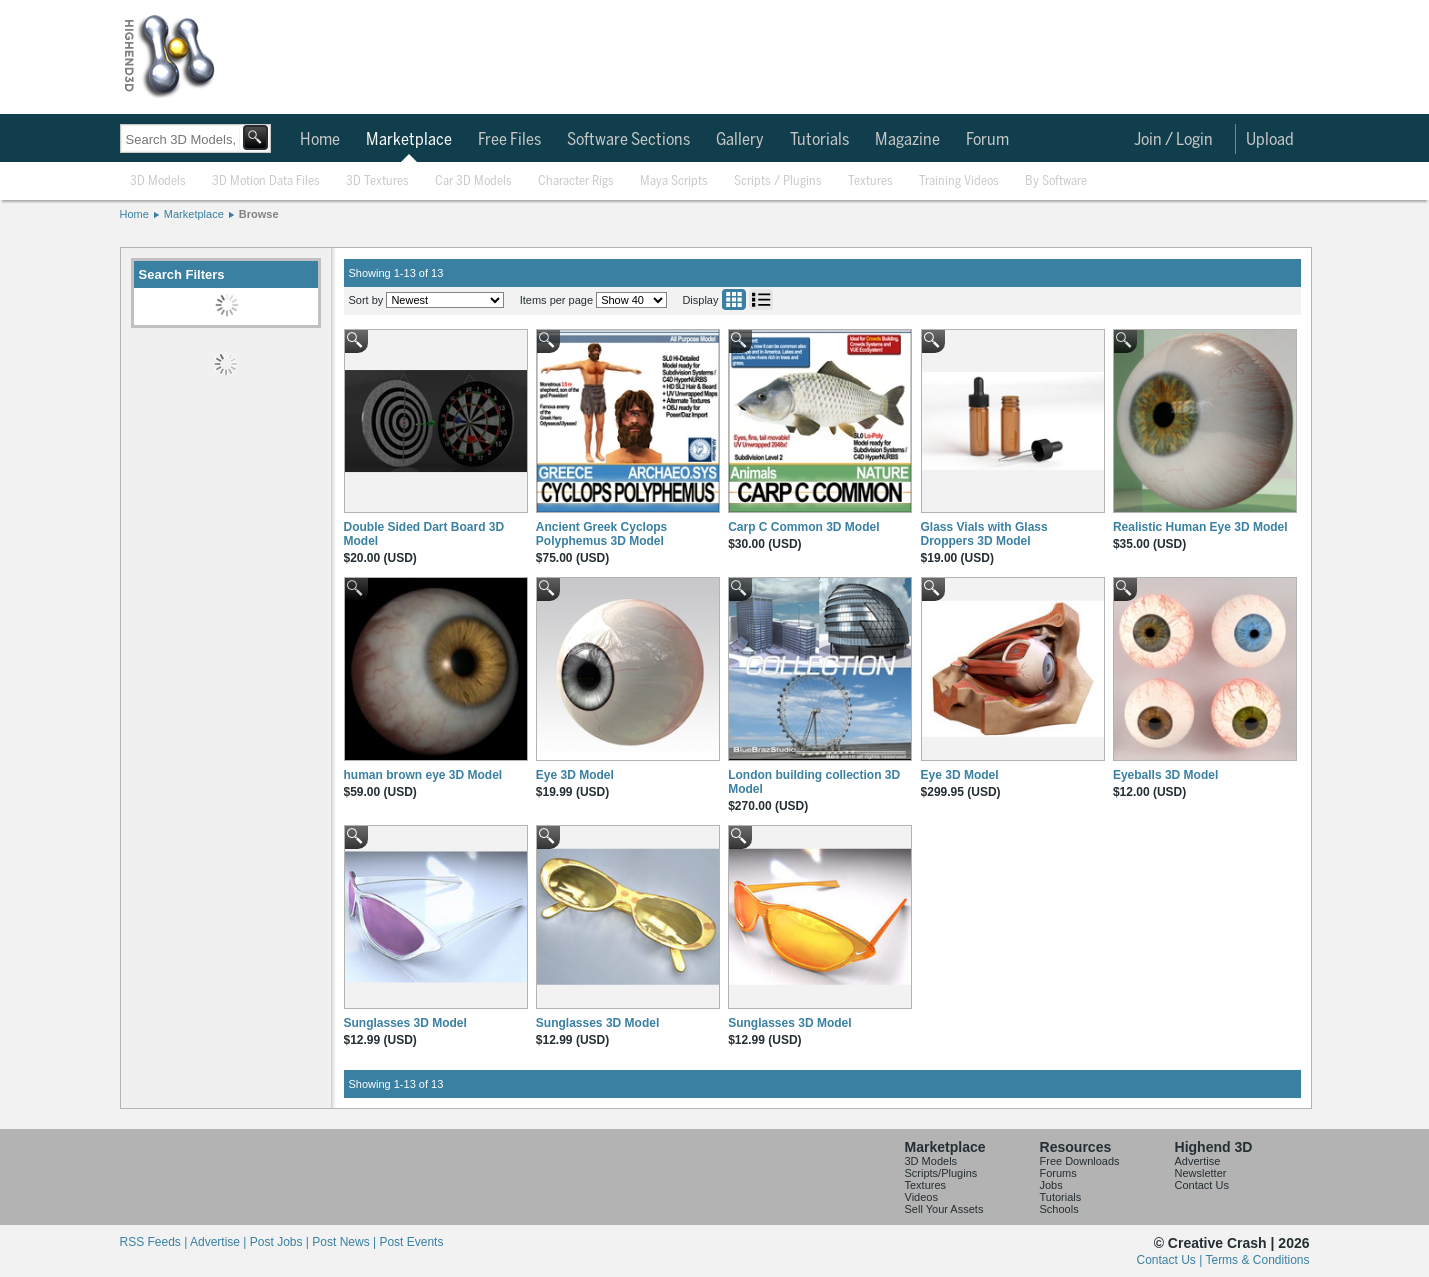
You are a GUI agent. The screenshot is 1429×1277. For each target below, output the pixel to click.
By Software (1056, 181)
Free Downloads (1080, 1161)
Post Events (411, 1242)
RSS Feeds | (155, 1242)
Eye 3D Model (575, 775)
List (761, 299)
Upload (1270, 140)
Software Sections (628, 140)
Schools (1059, 1209)
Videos (921, 1197)
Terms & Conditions (1257, 1260)
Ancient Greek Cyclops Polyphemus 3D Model (601, 534)
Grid (734, 299)
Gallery (740, 140)
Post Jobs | (281, 1242)
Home (320, 140)
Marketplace (409, 140)
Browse (259, 214)
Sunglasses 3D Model (405, 1023)
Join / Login (1173, 140)
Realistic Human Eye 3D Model (1200, 527)
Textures (870, 181)
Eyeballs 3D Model (1165, 775)
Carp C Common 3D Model (803, 527)
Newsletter (1201, 1173)
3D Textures (377, 181)
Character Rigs (576, 181)
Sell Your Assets (944, 1209)
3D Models (158, 181)
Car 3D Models (473, 181)
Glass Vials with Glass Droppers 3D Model (984, 534)
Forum (987, 140)
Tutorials (819, 140)
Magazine (907, 140)
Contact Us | (1171, 1260)
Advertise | (220, 1242)
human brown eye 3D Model (423, 775)
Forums (1058, 1173)
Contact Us (1202, 1185)
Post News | (345, 1242)
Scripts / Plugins (778, 181)
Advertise (1198, 1161)
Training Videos (959, 181)
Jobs (1051, 1185)
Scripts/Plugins (941, 1173)
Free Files (509, 140)
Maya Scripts (674, 181)
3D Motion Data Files (266, 181)
